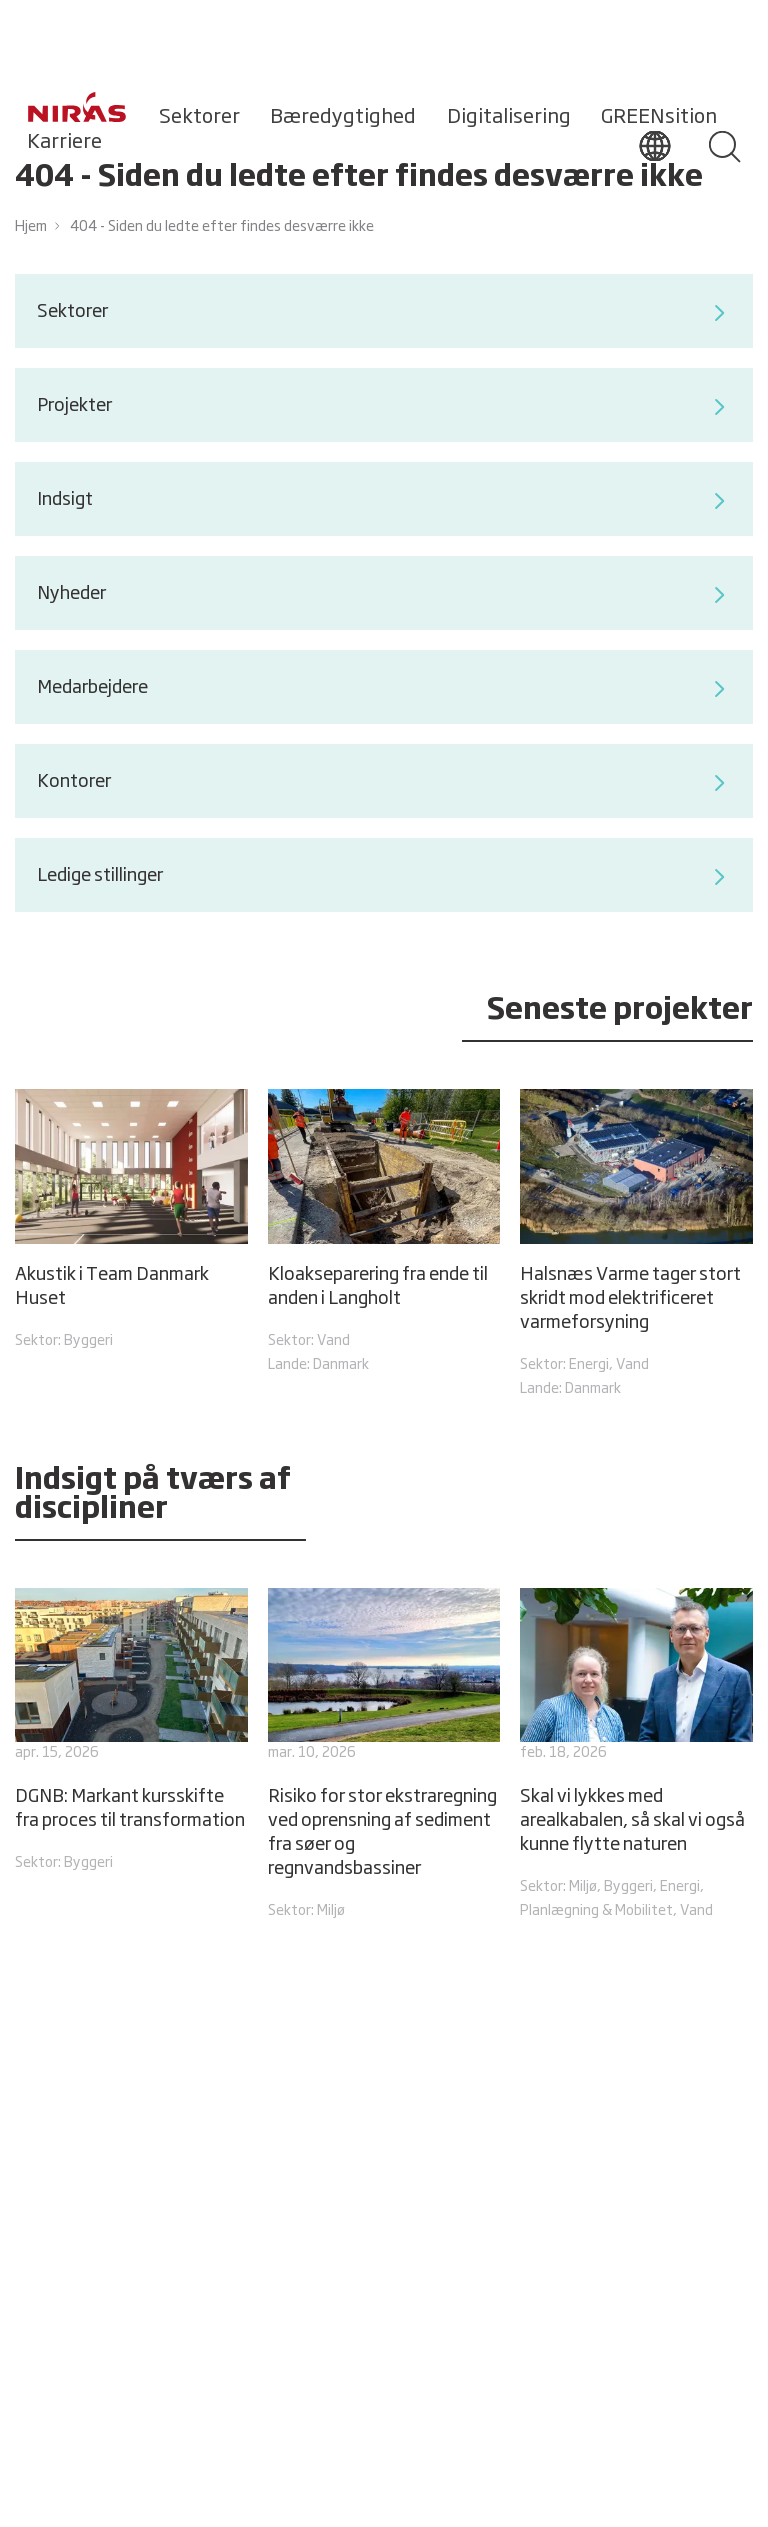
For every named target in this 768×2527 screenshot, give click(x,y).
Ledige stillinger (383, 877)
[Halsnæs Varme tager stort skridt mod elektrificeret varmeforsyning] (636, 1245)
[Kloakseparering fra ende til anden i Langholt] (384, 1233)
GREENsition (659, 117)
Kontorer (383, 783)
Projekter (383, 407)
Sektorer (199, 117)
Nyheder (383, 595)
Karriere (64, 142)
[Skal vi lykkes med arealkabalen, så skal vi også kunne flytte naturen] (636, 1756)
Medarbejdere (383, 689)
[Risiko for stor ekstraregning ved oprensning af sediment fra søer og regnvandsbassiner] (384, 1756)
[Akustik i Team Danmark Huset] (131, 1221)
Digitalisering (509, 117)
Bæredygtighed (343, 117)
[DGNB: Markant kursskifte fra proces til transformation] (131, 1732)
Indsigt (383, 501)
